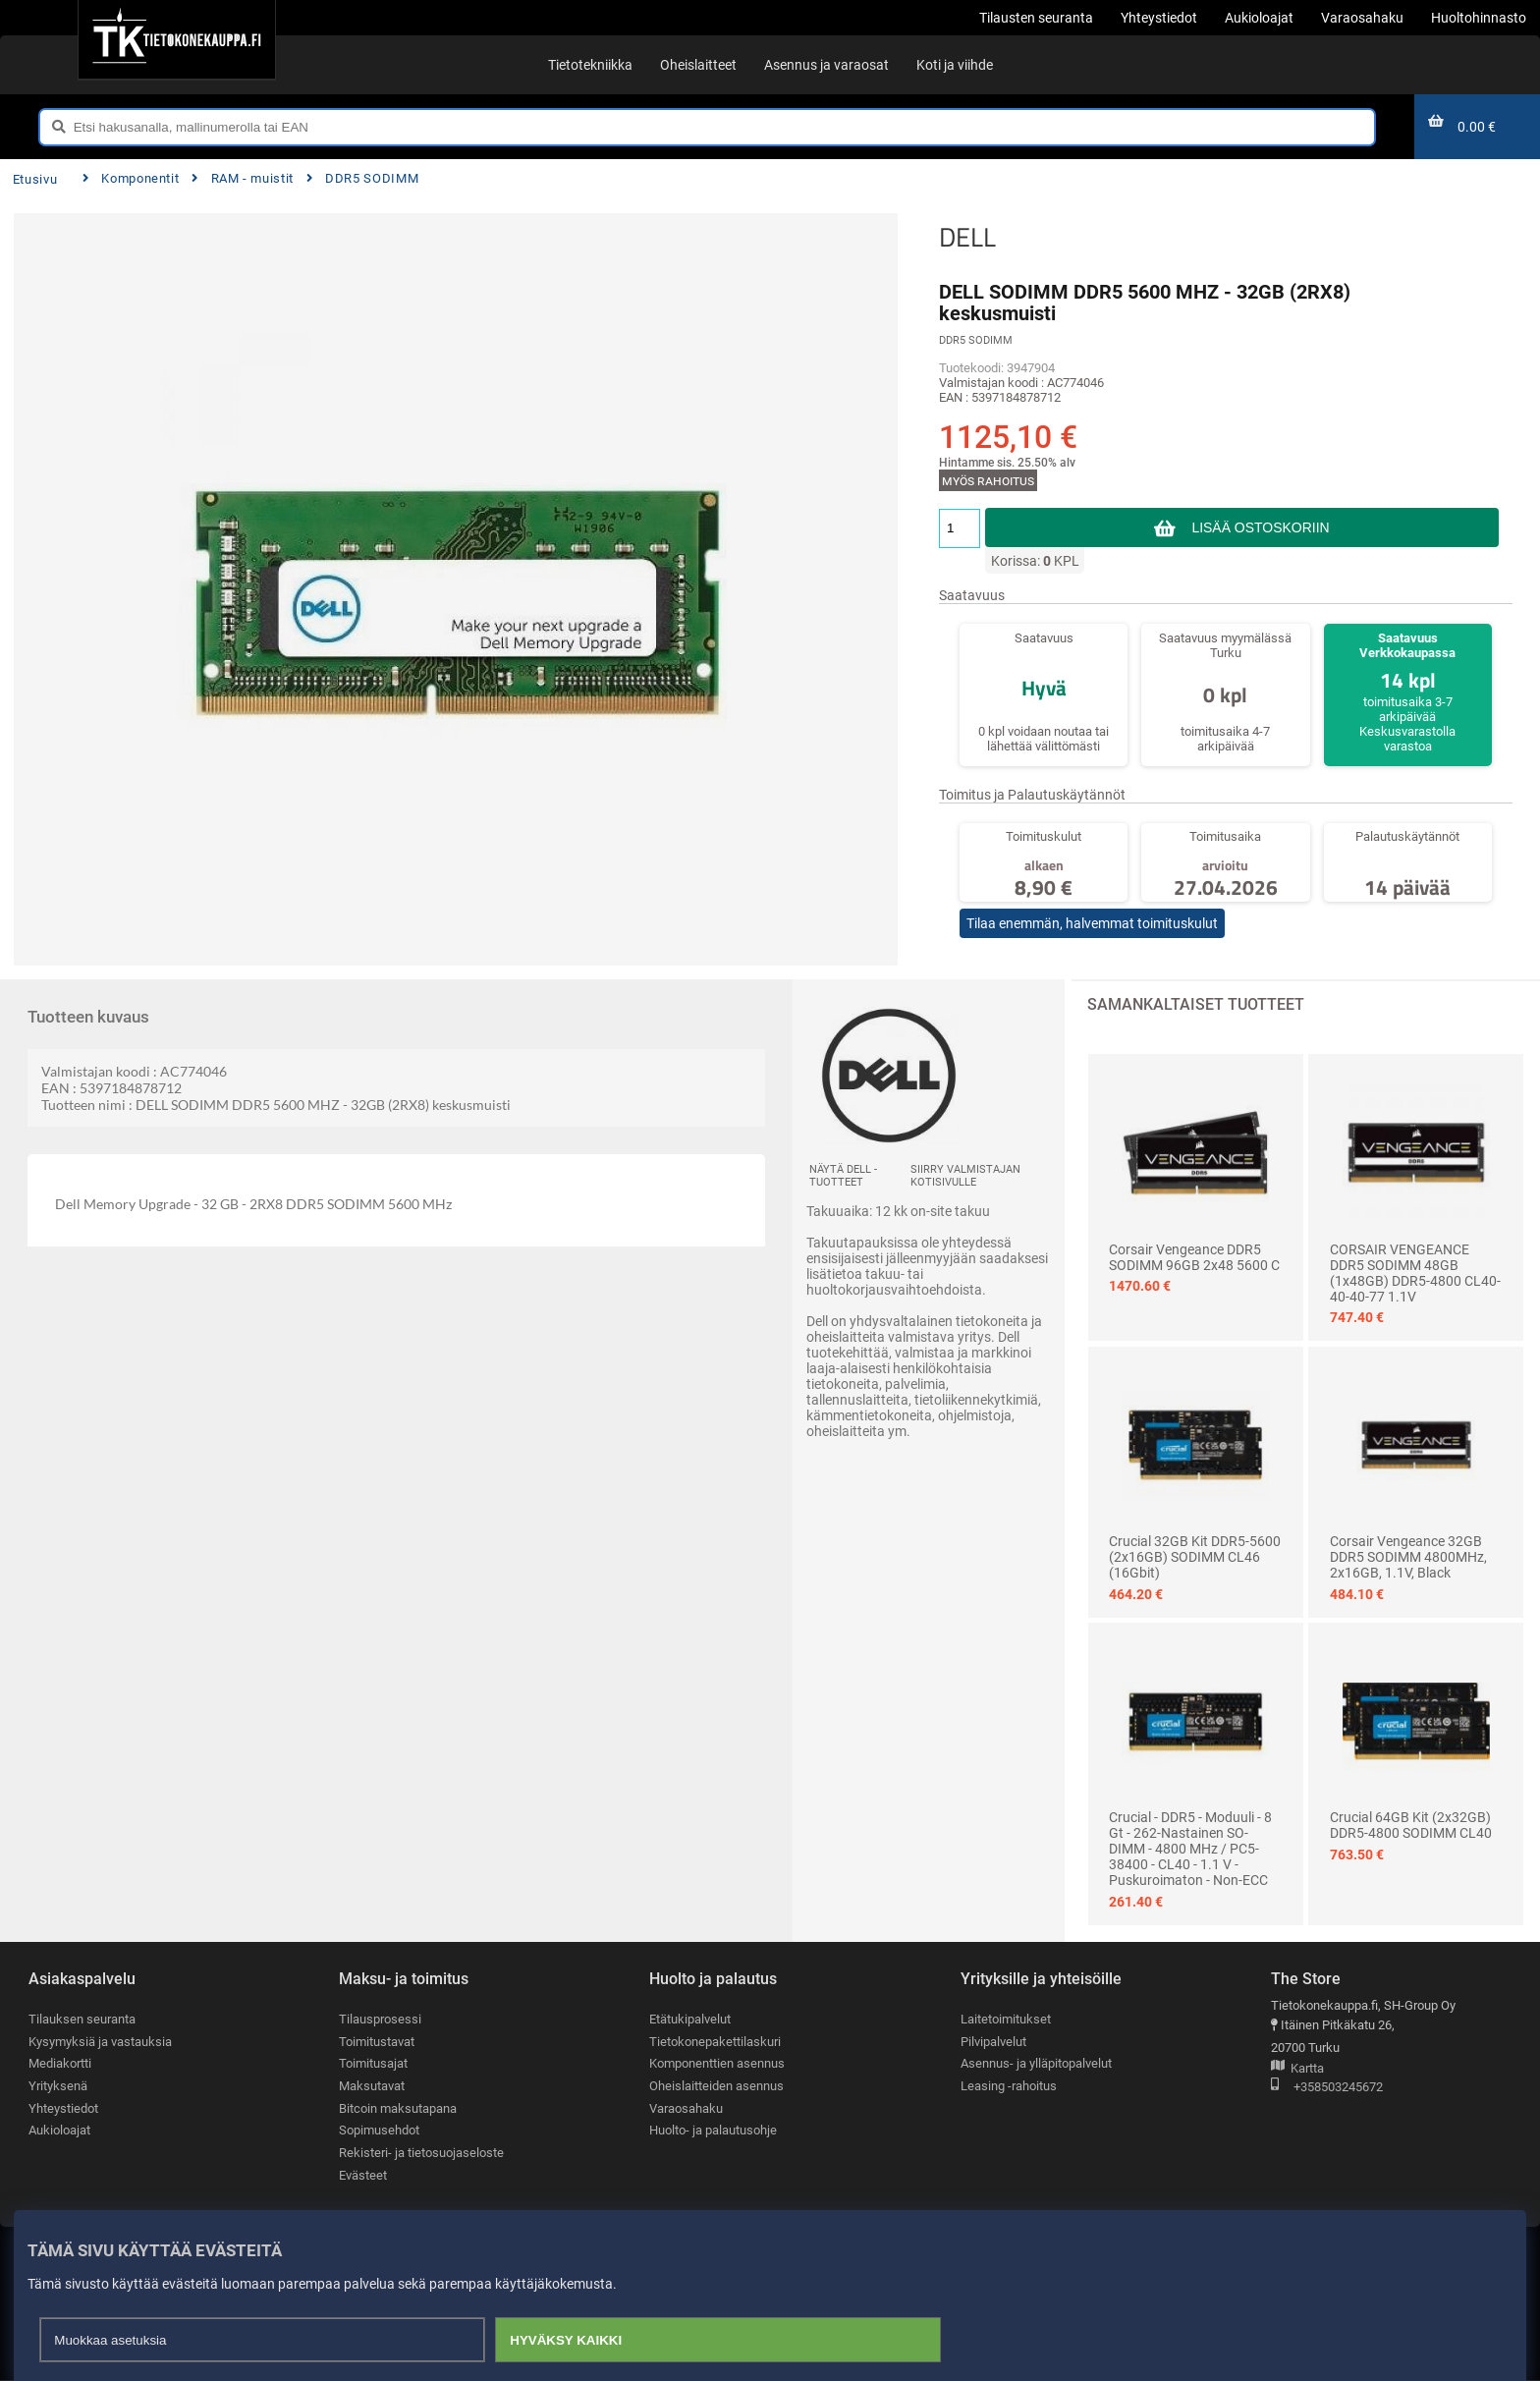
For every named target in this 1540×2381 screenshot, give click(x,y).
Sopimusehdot (379, 2130)
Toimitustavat (376, 2041)
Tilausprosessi (380, 2019)
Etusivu (35, 179)
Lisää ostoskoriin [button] (1260, 527)
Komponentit (130, 178)
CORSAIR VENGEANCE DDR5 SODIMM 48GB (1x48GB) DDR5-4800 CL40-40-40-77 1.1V (1415, 1273)
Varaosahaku (686, 2108)
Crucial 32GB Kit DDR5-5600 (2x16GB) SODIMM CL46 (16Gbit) (1195, 1556)
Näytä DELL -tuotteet (843, 1176)
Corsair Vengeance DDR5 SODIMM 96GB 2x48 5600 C (1194, 1257)
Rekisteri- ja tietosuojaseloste (421, 2152)
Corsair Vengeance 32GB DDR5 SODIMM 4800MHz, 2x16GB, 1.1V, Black (1408, 1556)
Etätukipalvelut (690, 2019)
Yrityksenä (57, 2085)
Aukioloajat (59, 2130)
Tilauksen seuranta (82, 2019)
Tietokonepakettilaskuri (715, 2041)
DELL (967, 237)
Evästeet (363, 2175)
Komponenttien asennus (717, 2063)
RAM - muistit (243, 178)
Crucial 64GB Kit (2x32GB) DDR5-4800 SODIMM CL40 (1411, 1825)
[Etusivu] (176, 39)
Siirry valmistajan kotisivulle (965, 1176)
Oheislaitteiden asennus (716, 2085)
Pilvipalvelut (993, 2041)
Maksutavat (372, 2085)
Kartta (1297, 2069)
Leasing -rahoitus (1009, 2085)
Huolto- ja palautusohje (713, 2130)
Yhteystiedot (63, 2108)
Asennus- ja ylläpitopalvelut (1036, 2063)
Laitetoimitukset (1006, 2019)
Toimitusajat (373, 2063)
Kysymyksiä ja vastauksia (100, 2041)
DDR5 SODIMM (362, 178)
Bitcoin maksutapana (398, 2108)
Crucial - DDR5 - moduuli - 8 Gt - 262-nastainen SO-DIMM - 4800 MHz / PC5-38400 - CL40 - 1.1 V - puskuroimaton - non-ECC (1190, 1848)
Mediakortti (59, 2063)
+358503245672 (1327, 2087)
